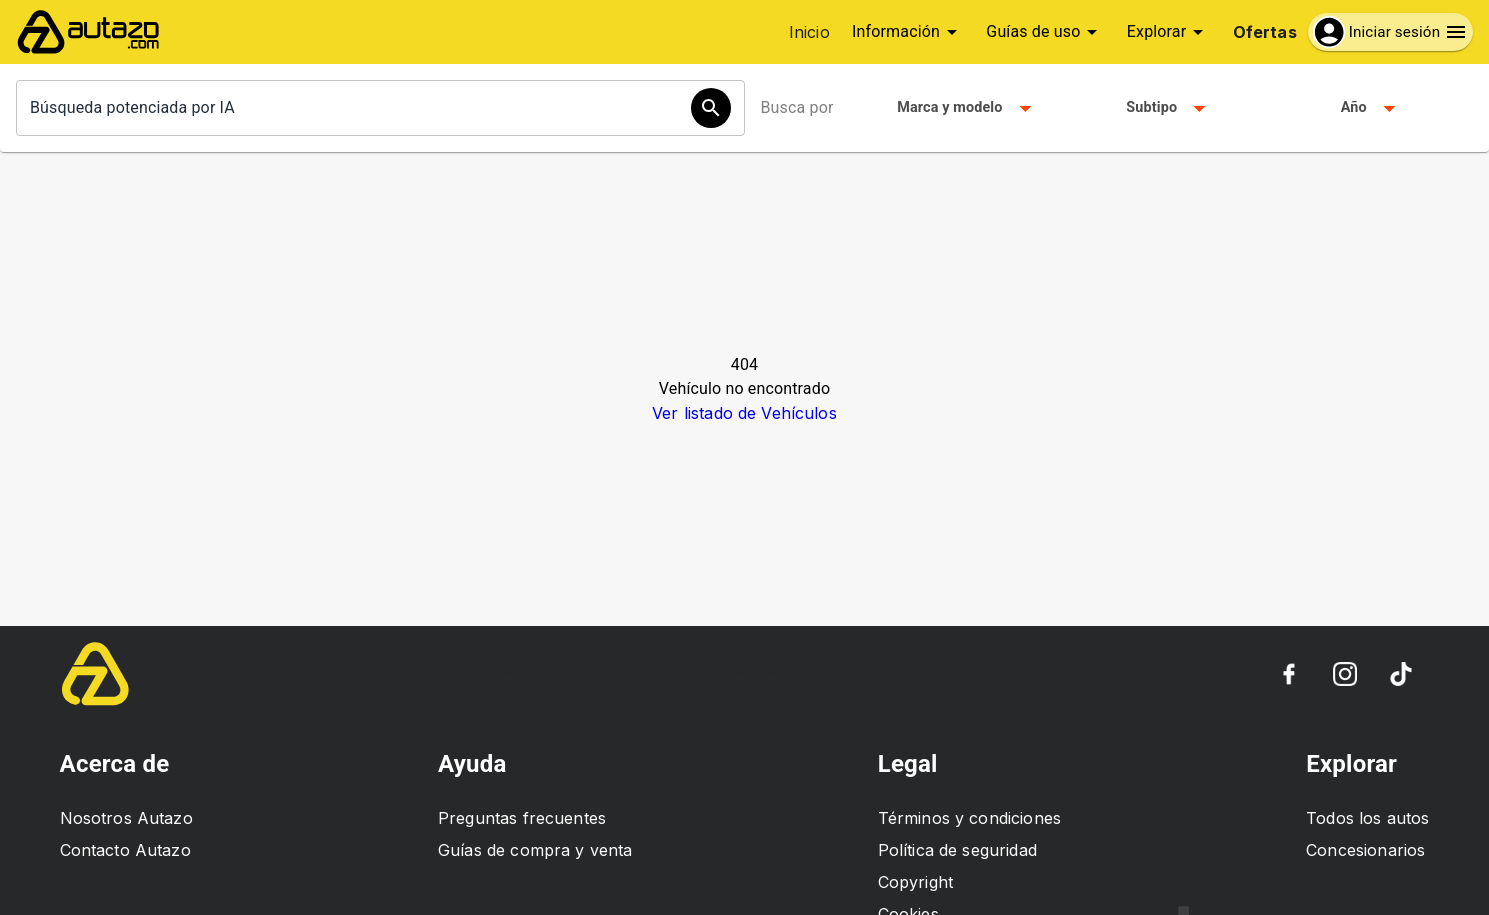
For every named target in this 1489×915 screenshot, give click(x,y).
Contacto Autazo (125, 850)
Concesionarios (1365, 850)
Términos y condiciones (969, 818)
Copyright (915, 882)
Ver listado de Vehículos (744, 413)
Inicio (809, 32)
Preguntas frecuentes (522, 818)
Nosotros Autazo (126, 818)
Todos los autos (1367, 818)
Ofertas (1265, 32)
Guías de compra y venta (535, 850)
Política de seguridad (957, 850)
